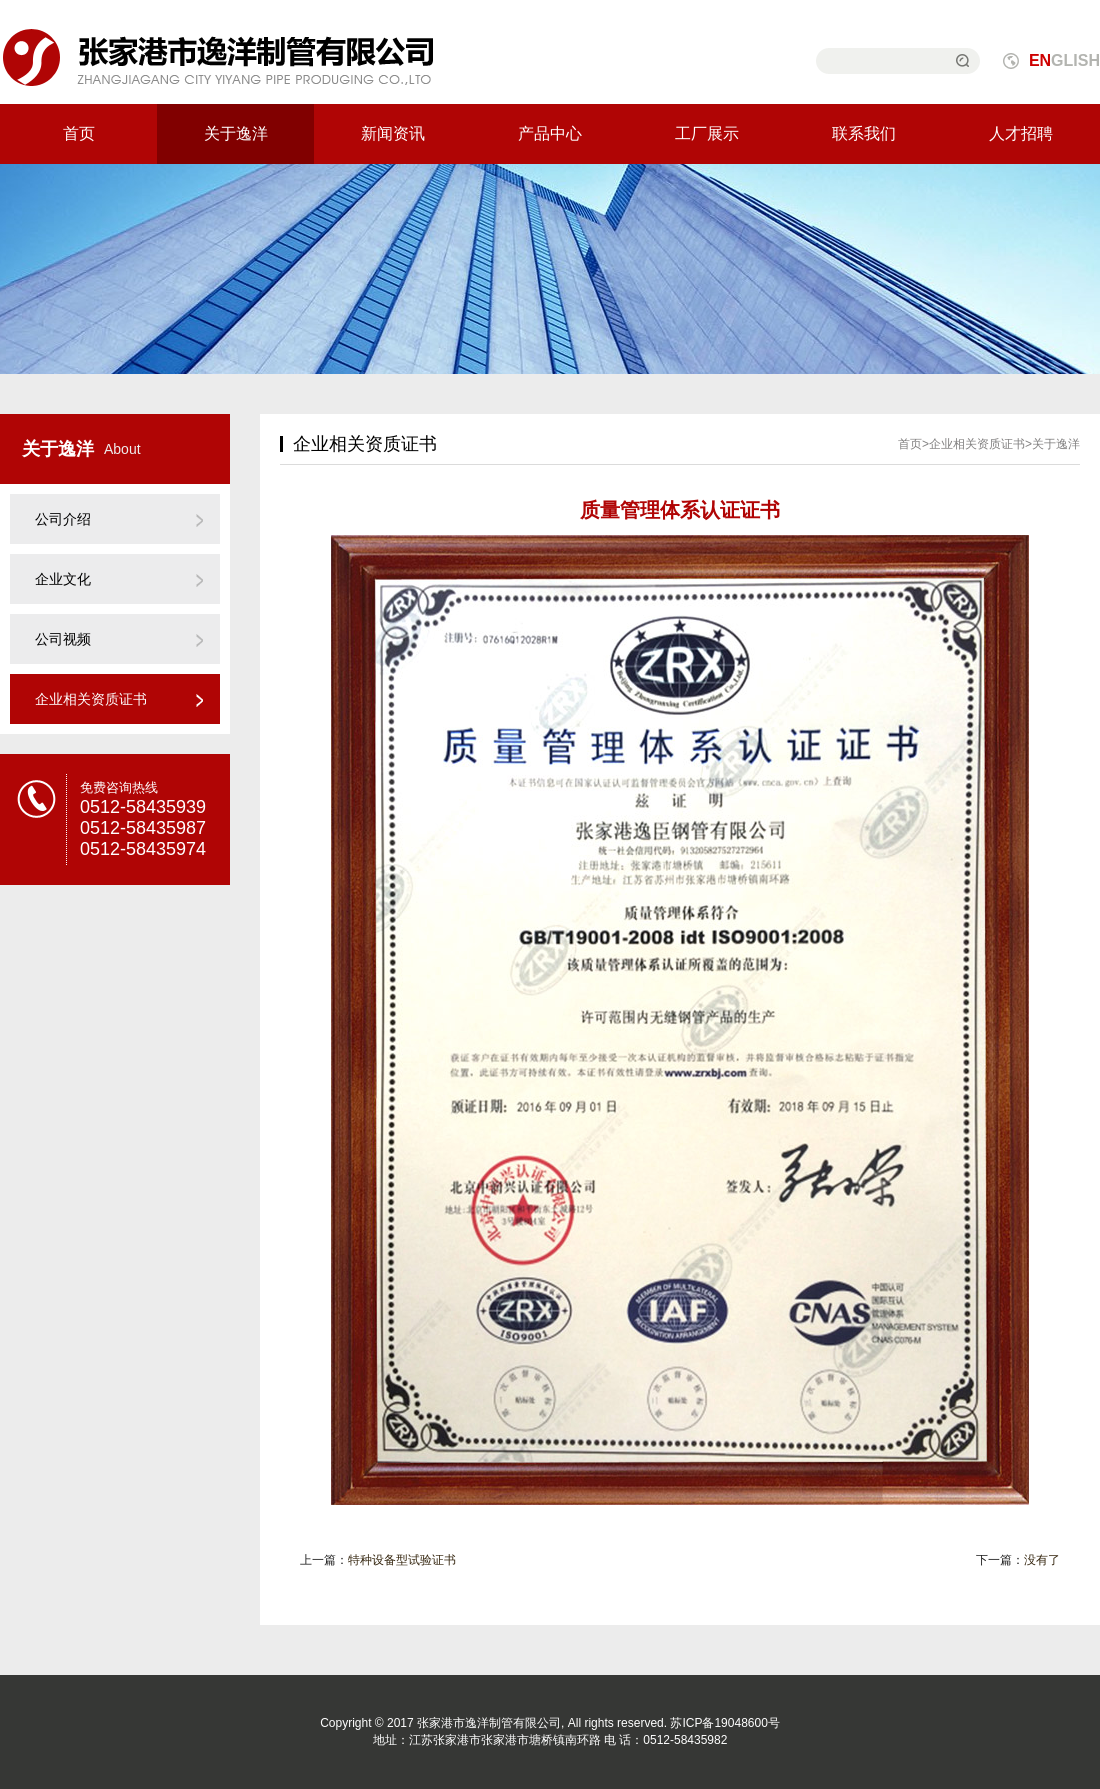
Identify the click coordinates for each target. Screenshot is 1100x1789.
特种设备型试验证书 (402, 1560)
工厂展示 (707, 133)
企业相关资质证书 (91, 699)
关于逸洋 (236, 133)
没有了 (1042, 1560)
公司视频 (63, 639)
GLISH (1064, 60)
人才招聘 (1021, 133)
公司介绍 (63, 519)
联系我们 (864, 133)
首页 (79, 133)
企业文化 (63, 579)
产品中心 (550, 133)
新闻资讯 (393, 133)
